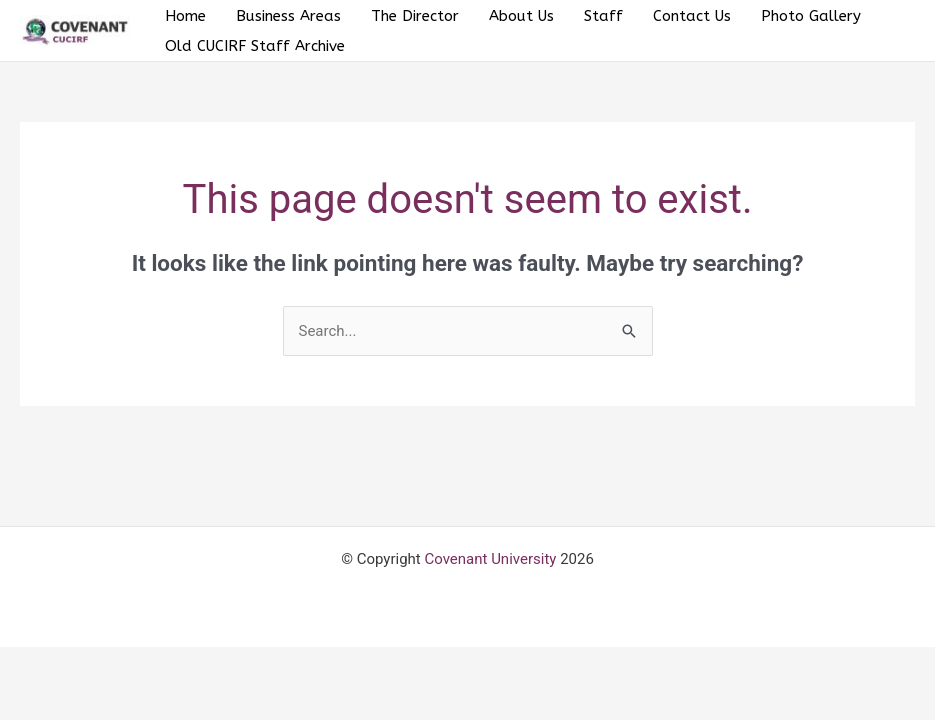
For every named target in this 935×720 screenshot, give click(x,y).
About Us (521, 16)
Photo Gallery (811, 16)
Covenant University (490, 559)
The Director (415, 16)
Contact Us (692, 16)
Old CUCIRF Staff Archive (255, 46)
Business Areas (288, 16)
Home (185, 16)
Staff (603, 16)
